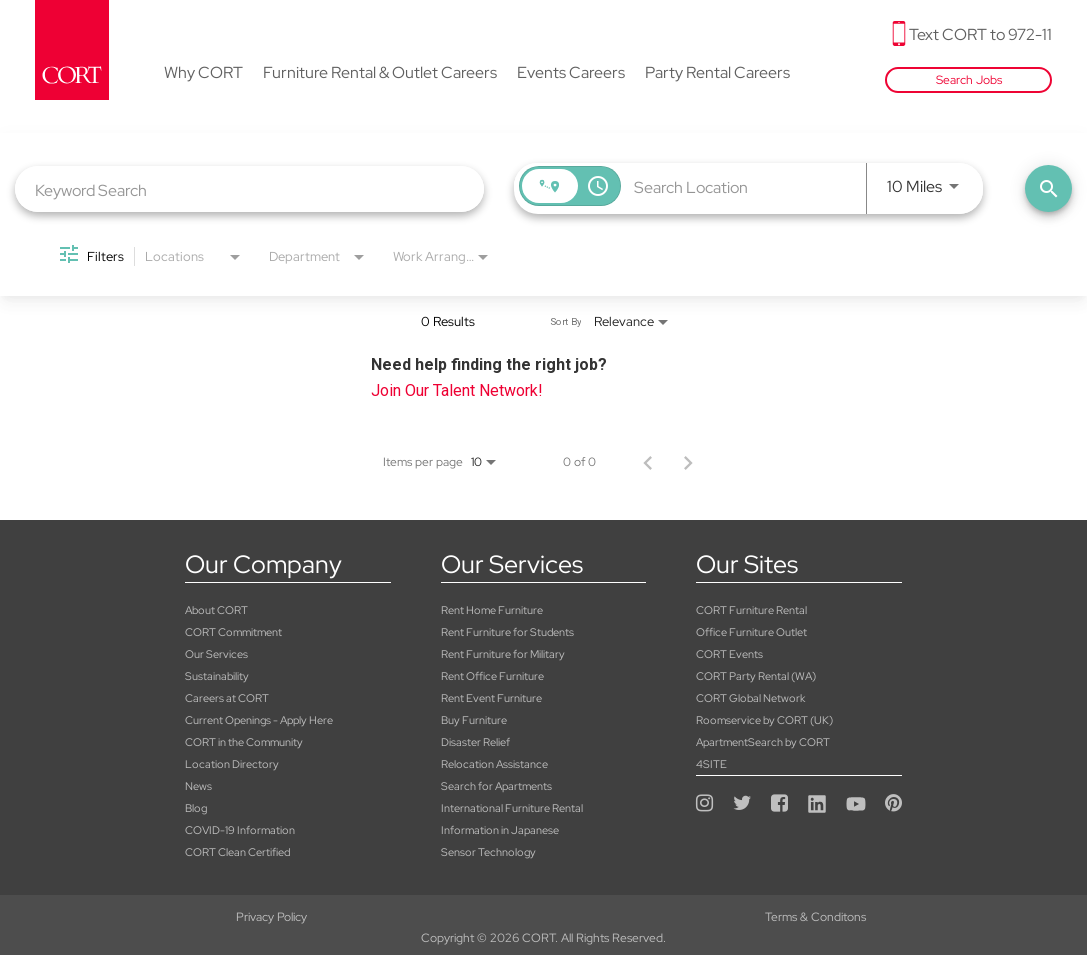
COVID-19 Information (240, 830)
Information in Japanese (500, 830)
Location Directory (232, 764)
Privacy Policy (181, 917)
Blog (196, 808)
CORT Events (729, 654)
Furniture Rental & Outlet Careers (380, 74)
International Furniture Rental (512, 808)
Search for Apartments (496, 786)
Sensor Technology (488, 852)
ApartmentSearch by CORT (763, 742)
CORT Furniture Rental (751, 610)
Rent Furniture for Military (503, 654)
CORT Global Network (750, 698)
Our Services (216, 654)
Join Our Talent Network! (457, 390)
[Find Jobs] (1048, 188)
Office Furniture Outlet (751, 632)
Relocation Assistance (494, 764)
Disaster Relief (475, 742)
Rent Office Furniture (492, 676)
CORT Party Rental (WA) (756, 676)
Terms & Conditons (543, 917)
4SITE (711, 764)
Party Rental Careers (717, 74)
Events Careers (571, 74)
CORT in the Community (244, 742)
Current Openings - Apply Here (259, 720)
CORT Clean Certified (237, 852)
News (198, 786)
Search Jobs (969, 80)
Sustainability (217, 676)
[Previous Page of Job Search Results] (648, 462)
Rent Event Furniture (491, 698)
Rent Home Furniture (492, 610)
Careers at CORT (227, 698)
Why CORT (203, 74)
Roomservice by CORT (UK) (764, 720)
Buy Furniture (474, 720)
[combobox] (249, 189)
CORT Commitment (233, 632)
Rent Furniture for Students (507, 632)
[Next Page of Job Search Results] (688, 462)
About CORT (216, 610)
